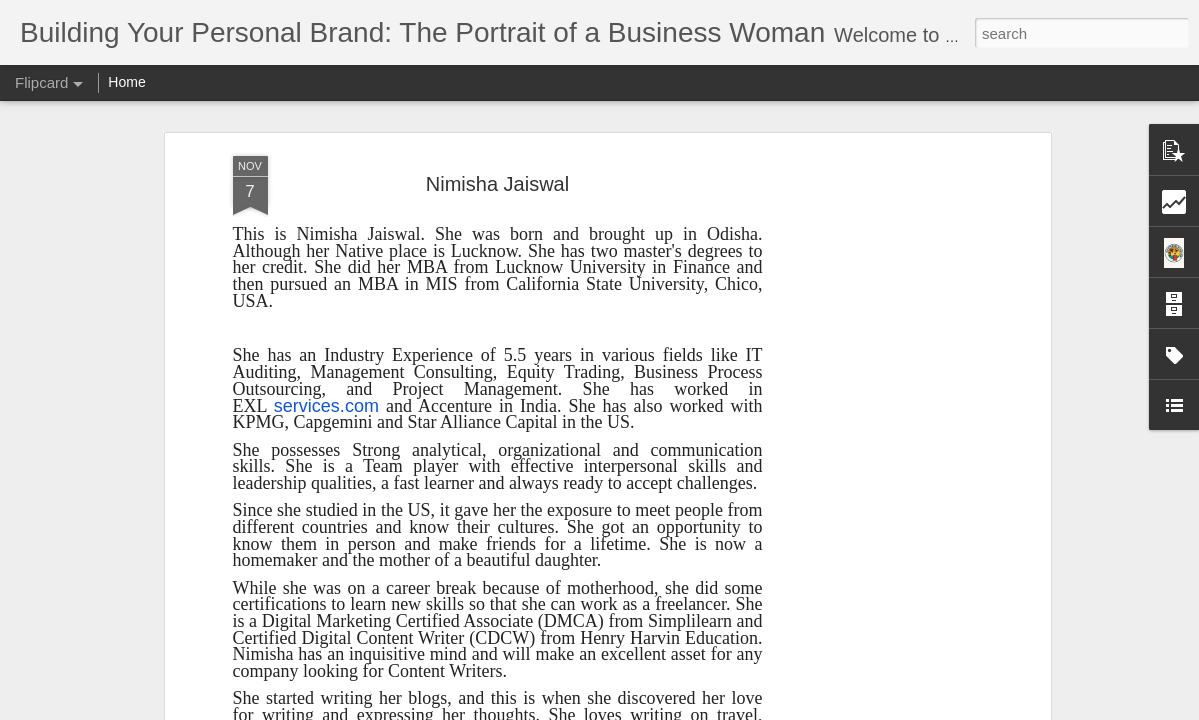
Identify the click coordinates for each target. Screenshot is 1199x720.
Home (126, 82)
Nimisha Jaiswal (497, 184)
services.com (326, 406)
